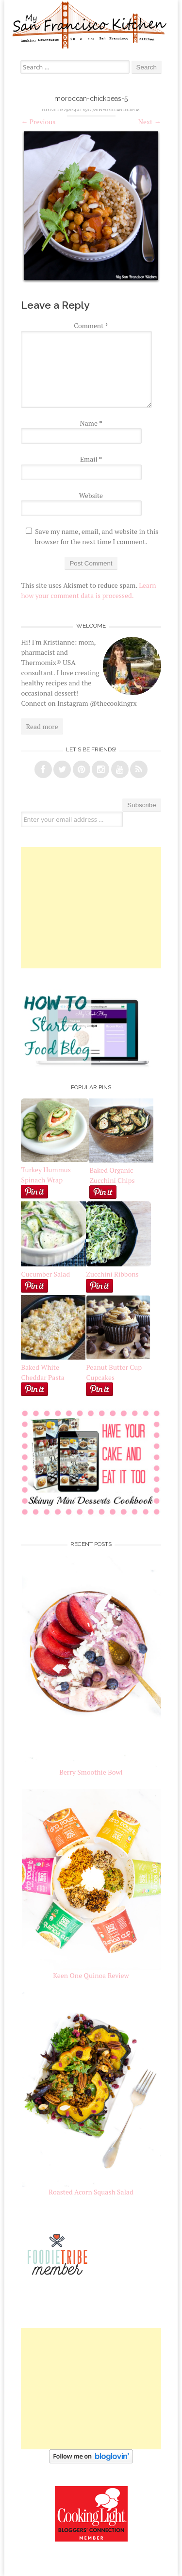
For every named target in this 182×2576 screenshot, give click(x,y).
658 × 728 (90, 110)
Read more (42, 726)
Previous (38, 121)
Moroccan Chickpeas (121, 110)
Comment (91, 325)
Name (91, 423)
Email (91, 459)
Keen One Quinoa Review (91, 1975)
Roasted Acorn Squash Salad (91, 2191)
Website (91, 495)
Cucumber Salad (45, 1274)
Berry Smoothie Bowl (91, 1772)
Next (149, 121)
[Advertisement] (91, 907)
